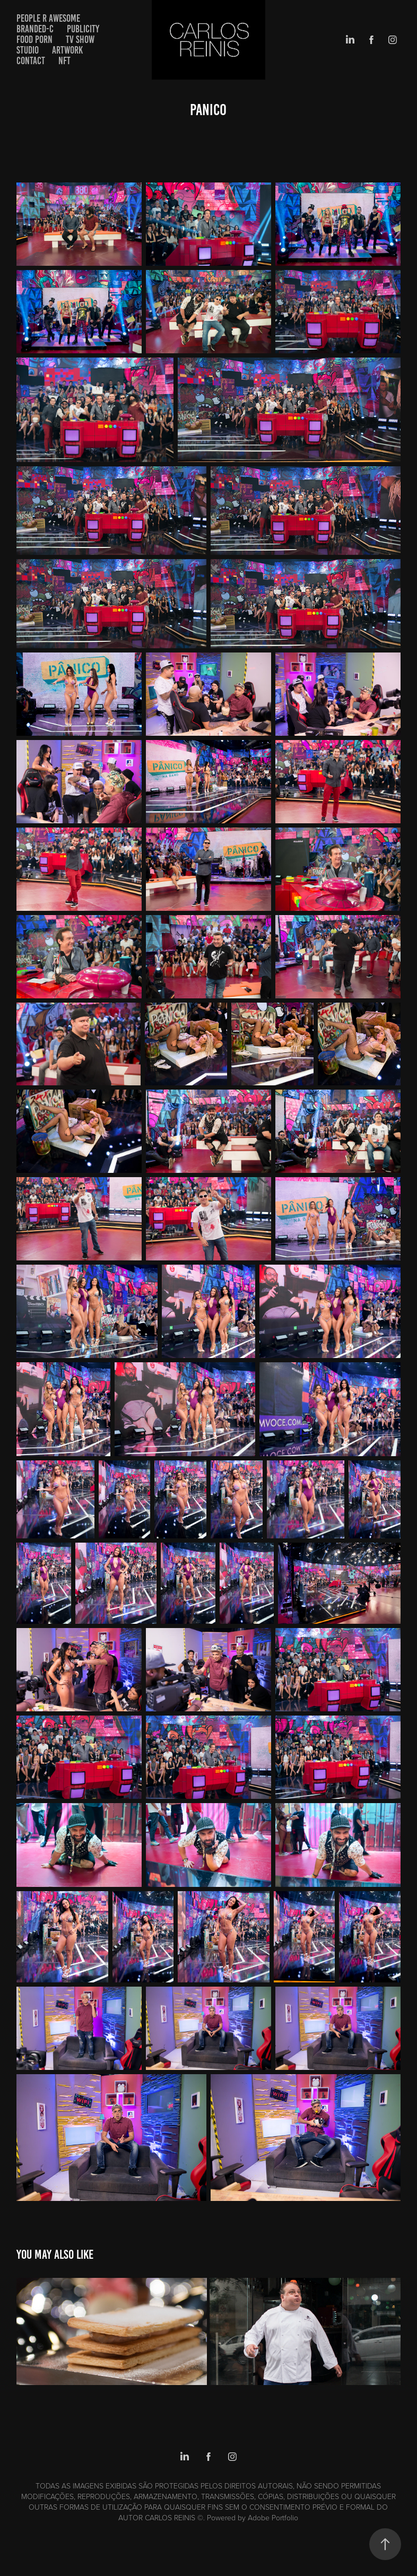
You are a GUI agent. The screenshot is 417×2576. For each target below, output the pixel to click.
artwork (67, 50)
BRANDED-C (35, 28)
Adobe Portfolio (273, 2517)
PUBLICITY (83, 28)
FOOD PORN (34, 39)
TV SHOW (80, 39)
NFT (64, 60)
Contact (30, 60)
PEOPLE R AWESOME (48, 18)
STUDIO (27, 50)
